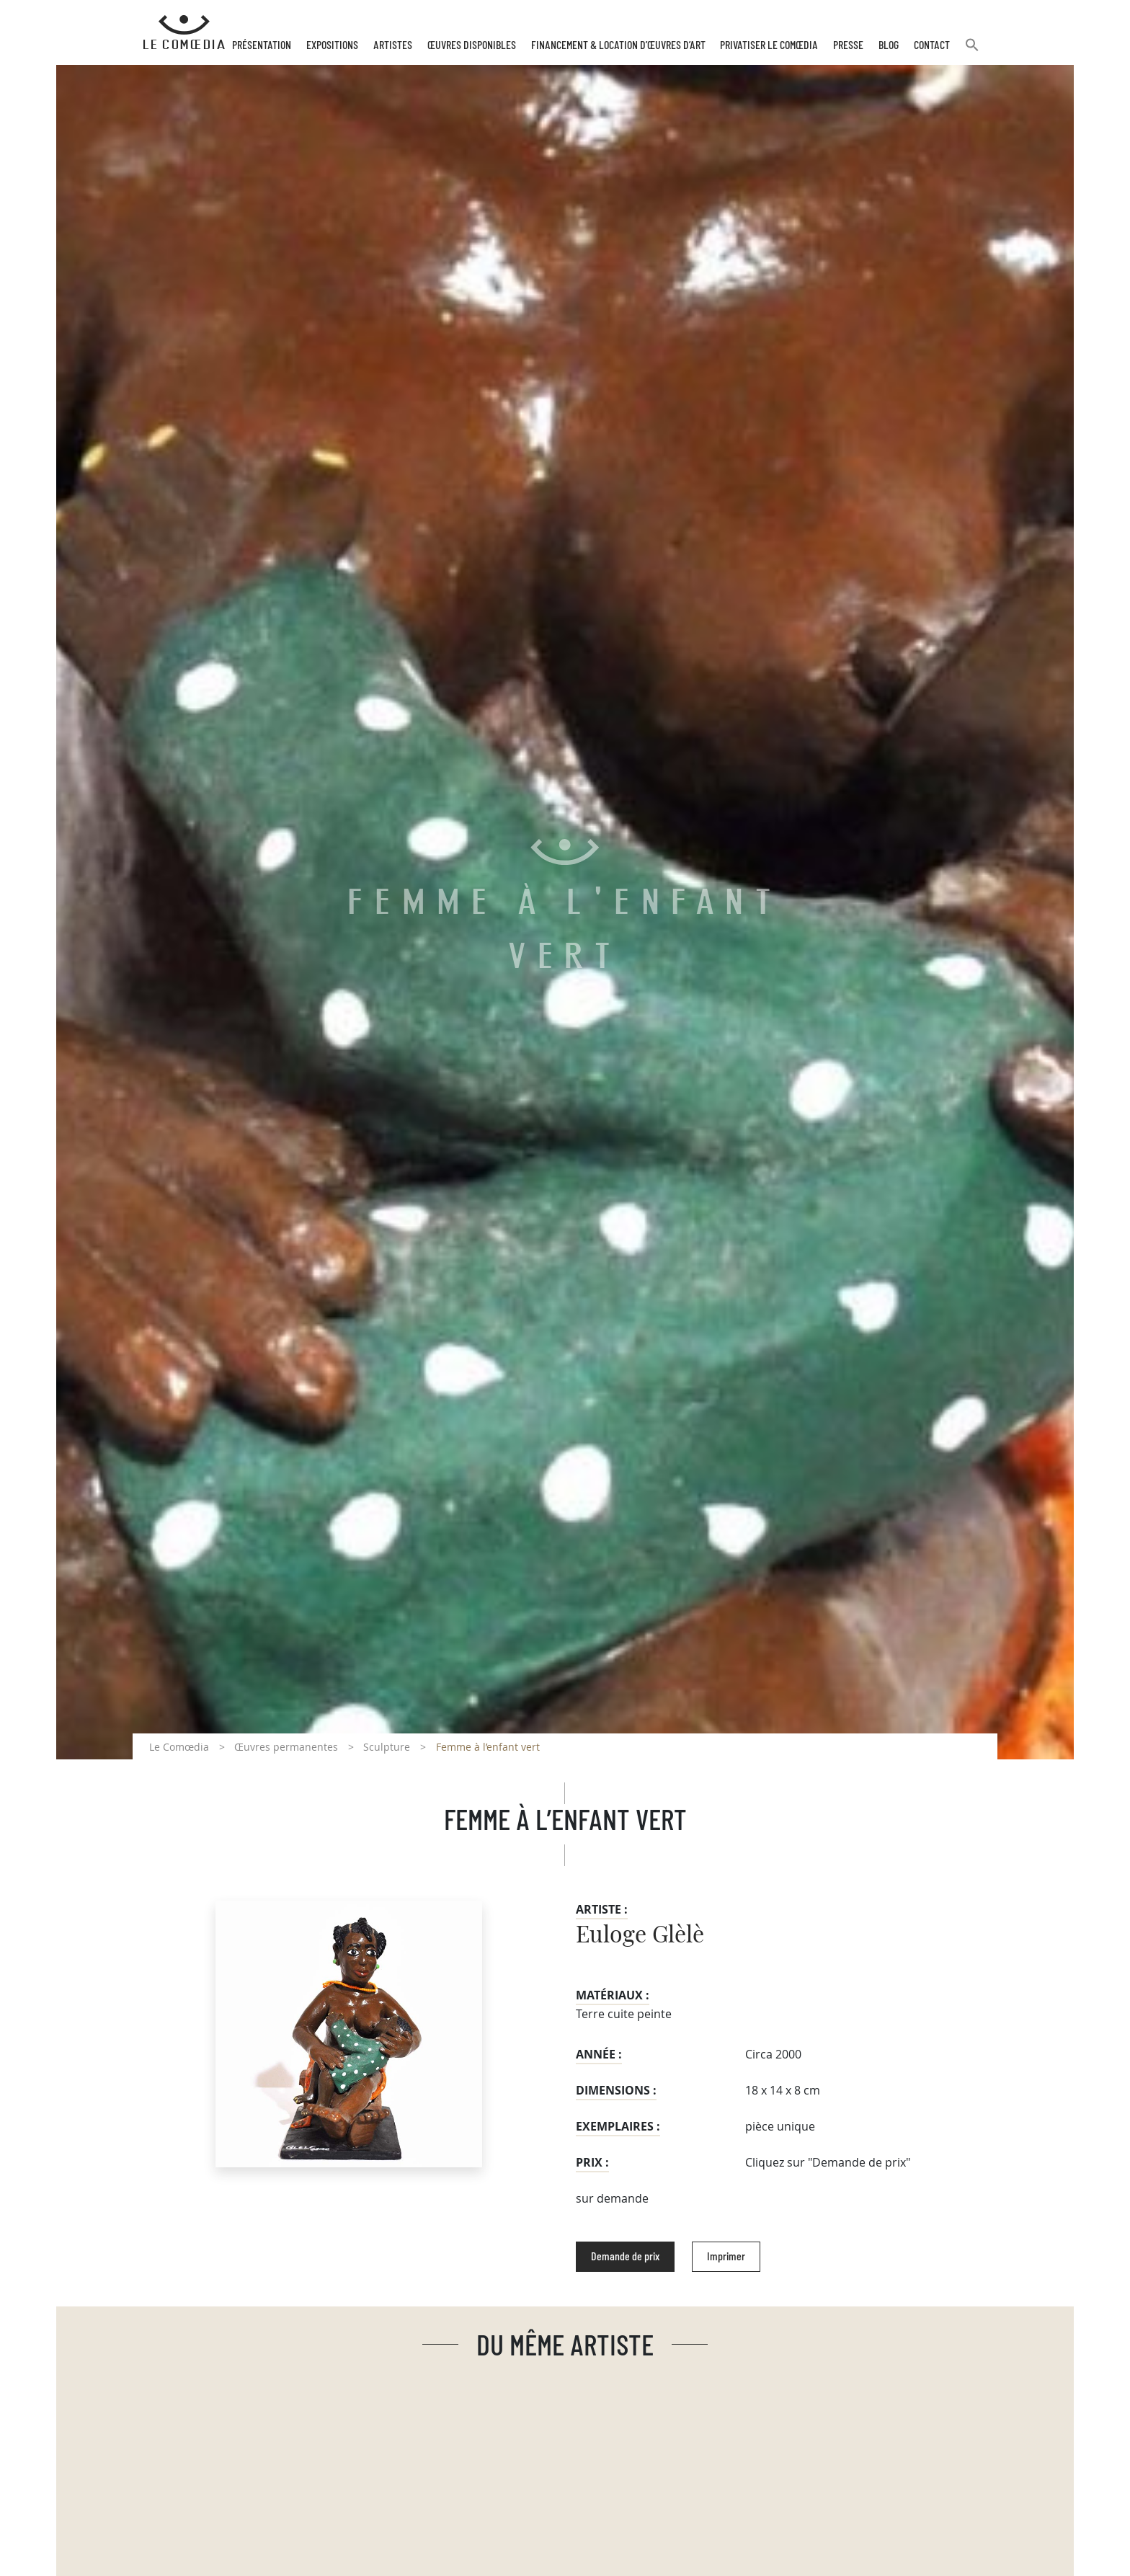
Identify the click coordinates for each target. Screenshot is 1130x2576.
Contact (932, 45)
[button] (972, 50)
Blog (888, 45)
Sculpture (386, 1747)
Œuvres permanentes (286, 1747)
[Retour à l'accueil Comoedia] (184, 32)
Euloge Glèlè (640, 1935)
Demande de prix (625, 2256)
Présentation (261, 45)
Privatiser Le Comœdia (769, 45)
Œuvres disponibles (471, 45)
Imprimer (726, 2256)
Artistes (392, 45)
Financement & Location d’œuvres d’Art (618, 45)
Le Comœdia (179, 1747)
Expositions (332, 45)
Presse (848, 45)
